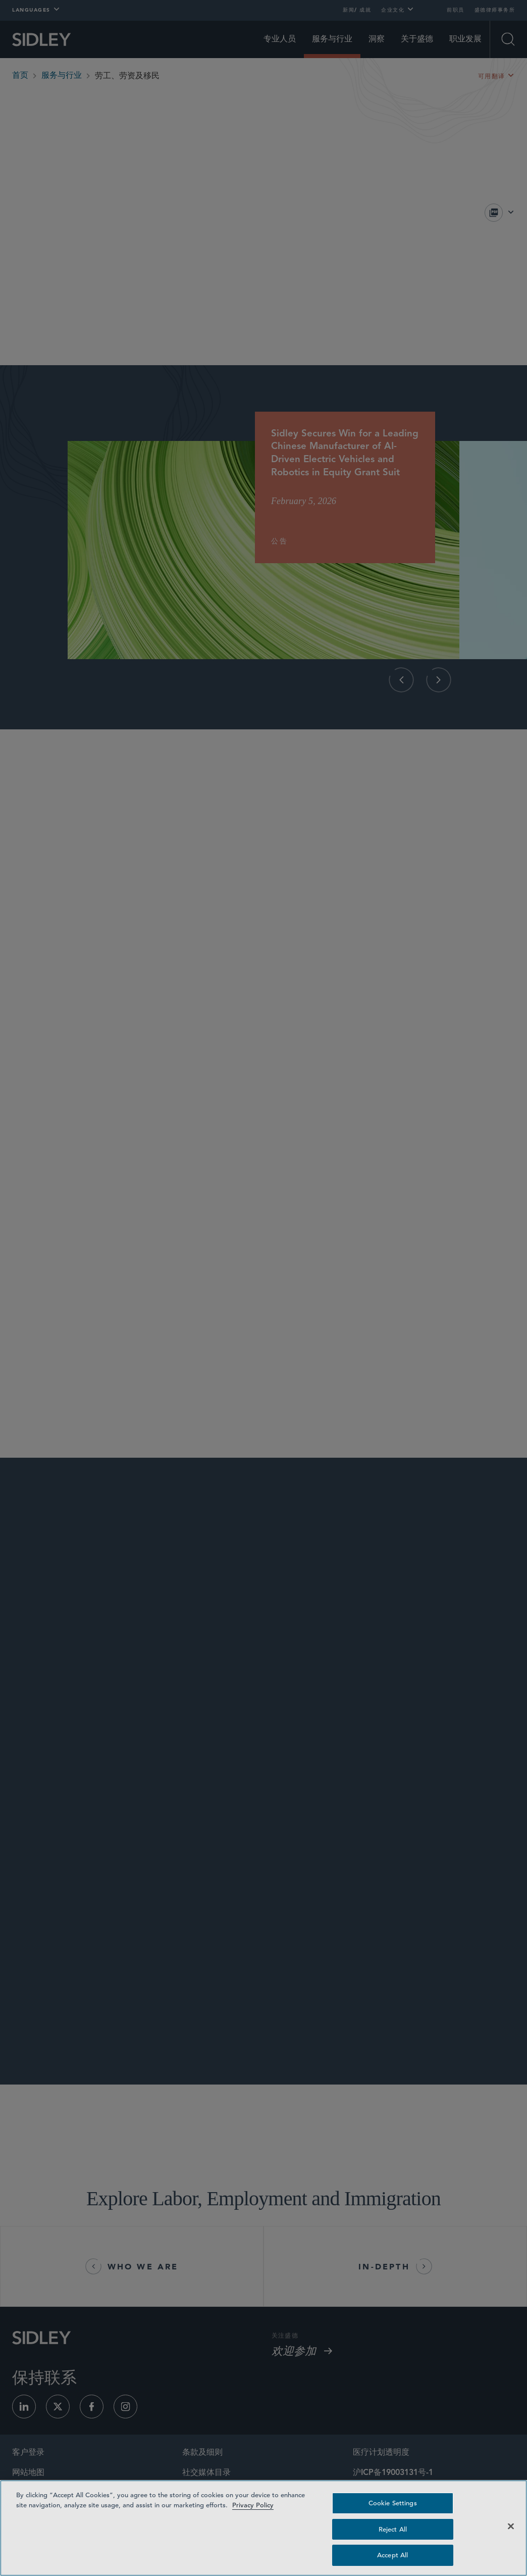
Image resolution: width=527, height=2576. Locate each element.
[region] (263, 2528)
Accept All (392, 2555)
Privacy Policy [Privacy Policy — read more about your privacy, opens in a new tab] (253, 2505)
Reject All (393, 2529)
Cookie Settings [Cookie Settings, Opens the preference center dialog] (392, 2503)
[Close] (511, 2526)
